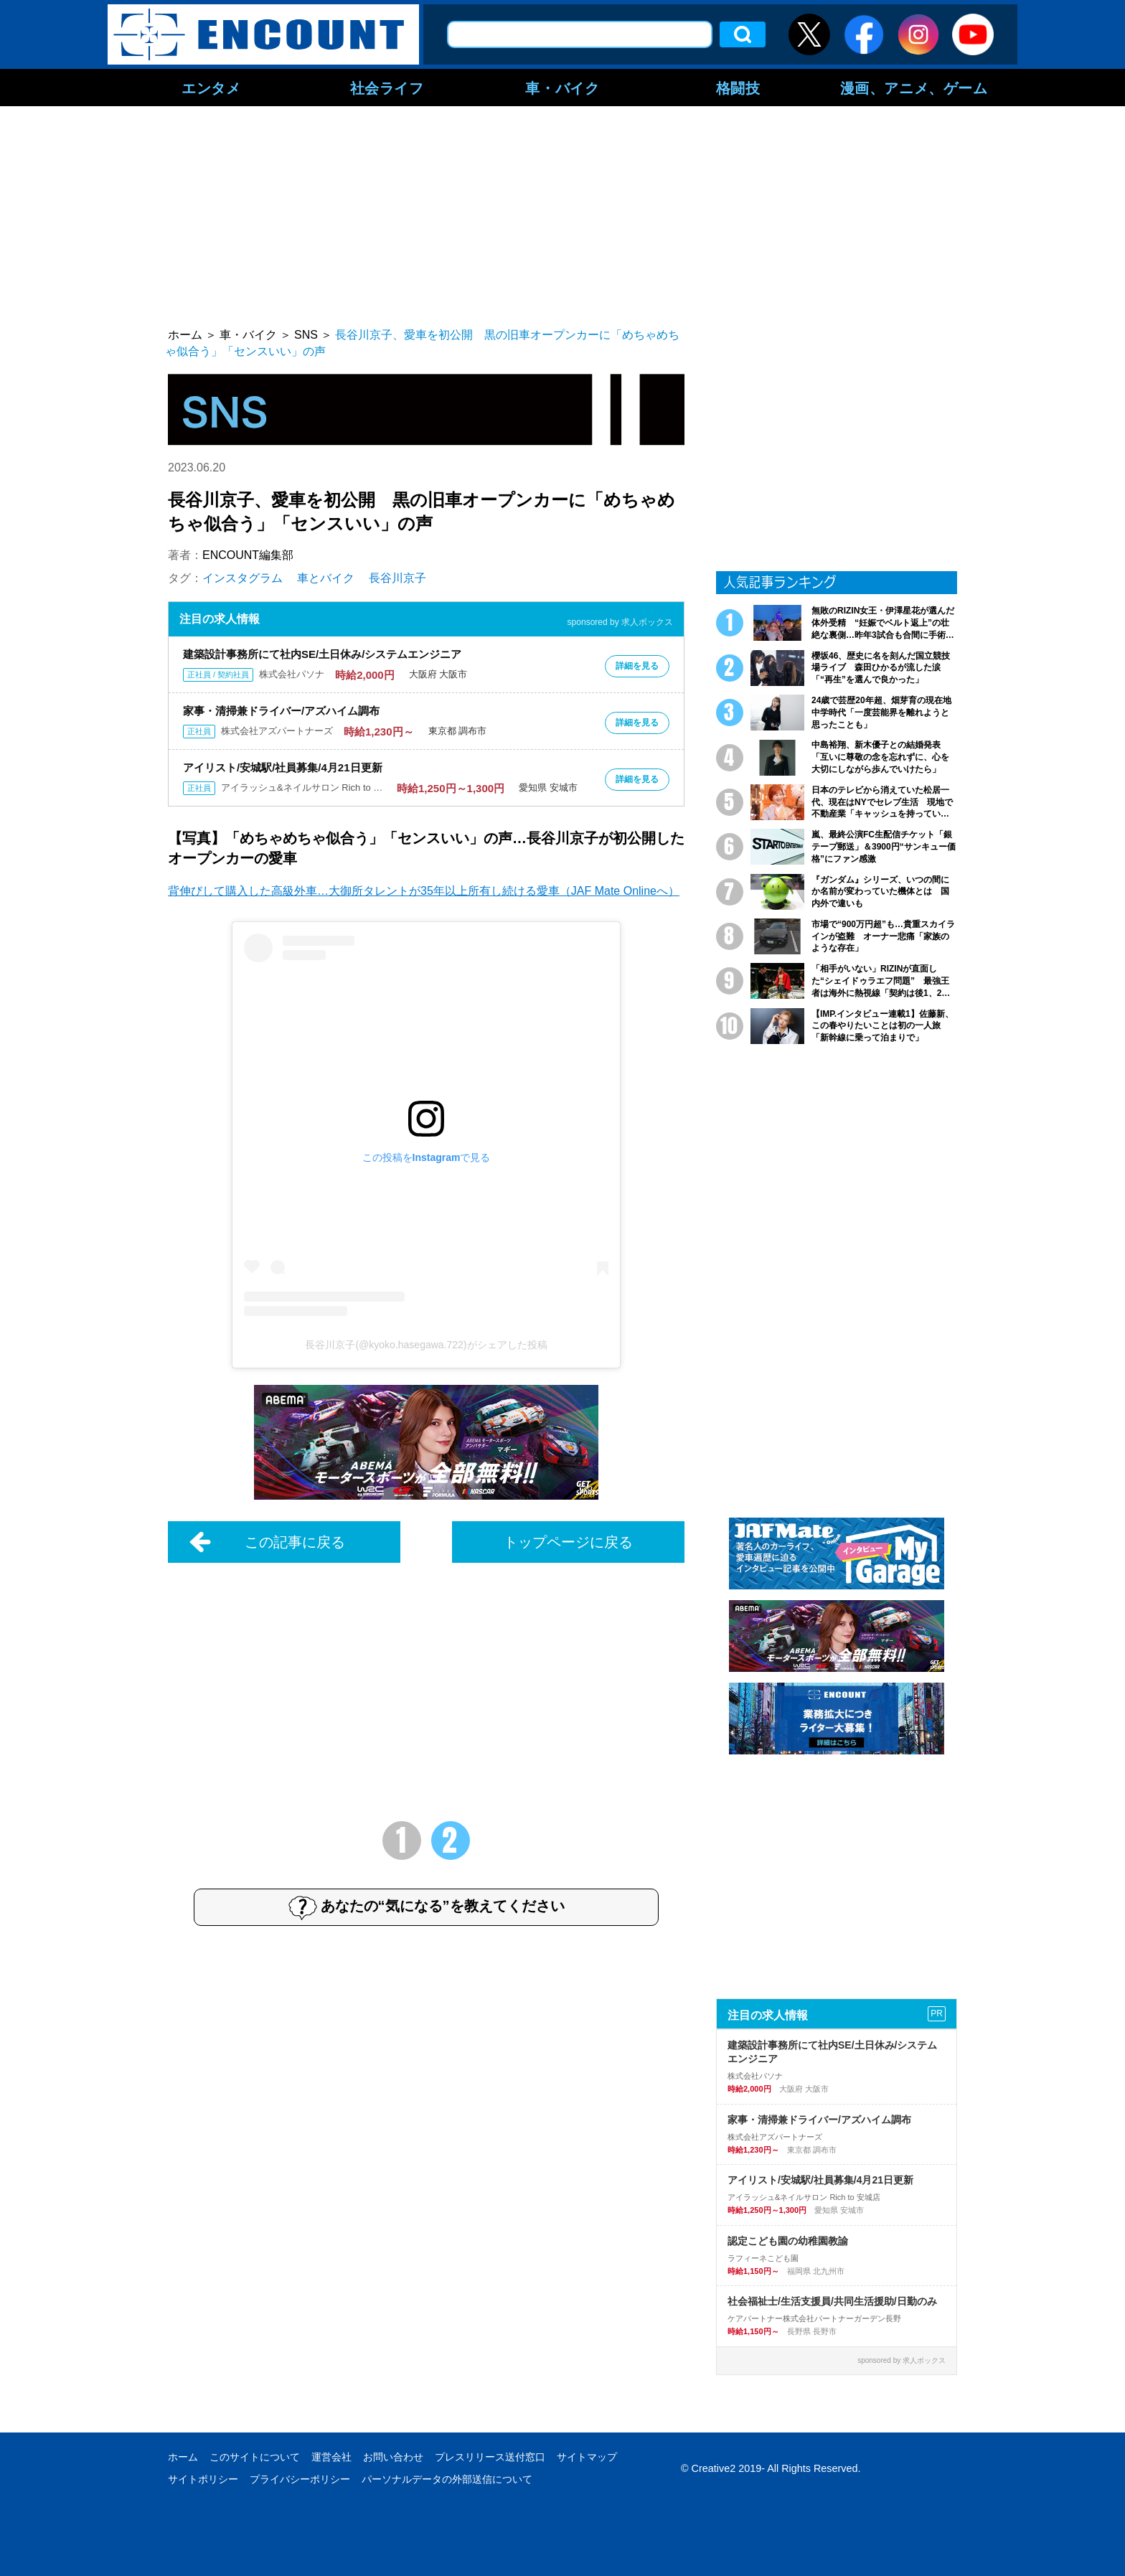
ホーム (183, 2457)
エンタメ (211, 87)
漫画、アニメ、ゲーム (914, 87)
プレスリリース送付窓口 (490, 2457)
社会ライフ (387, 87)
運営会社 (331, 2457)
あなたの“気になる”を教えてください (426, 1907)
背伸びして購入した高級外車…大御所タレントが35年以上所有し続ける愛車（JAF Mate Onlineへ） (423, 891)
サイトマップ (587, 2457)
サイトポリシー (203, 2479)
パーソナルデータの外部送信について (447, 2479)
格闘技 (738, 87)
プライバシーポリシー (300, 2479)
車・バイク (562, 87)
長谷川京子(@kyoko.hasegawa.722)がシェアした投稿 (426, 1344)
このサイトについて (255, 2457)
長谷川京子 (397, 578)
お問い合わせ (393, 2457)
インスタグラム (242, 578)
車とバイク (325, 578)
